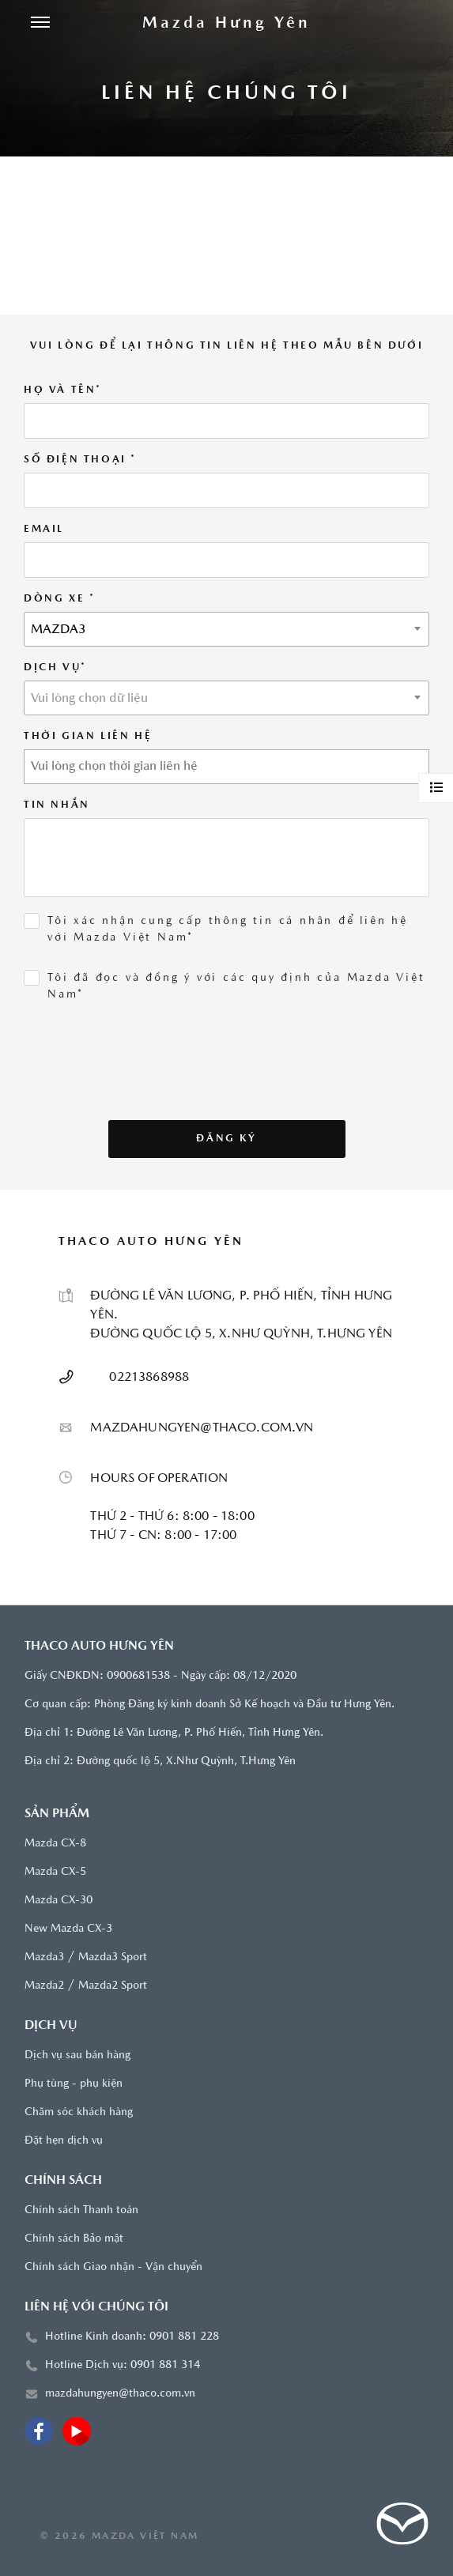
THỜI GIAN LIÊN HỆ (88, 736)
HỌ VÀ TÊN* (63, 390)
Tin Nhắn (57, 805)
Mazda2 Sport (112, 1986)
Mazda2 (44, 1986)
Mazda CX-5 (55, 1872)
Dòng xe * (59, 599)
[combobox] (226, 629)
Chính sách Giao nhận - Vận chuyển (113, 2267)
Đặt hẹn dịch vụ (64, 2141)
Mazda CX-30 (58, 1901)
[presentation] (136, 1089)
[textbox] (226, 698)
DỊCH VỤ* (55, 667)
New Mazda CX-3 (68, 1929)
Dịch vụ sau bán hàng (77, 2055)
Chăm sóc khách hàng (79, 2112)
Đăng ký (226, 1138)
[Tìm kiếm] (412, 24)
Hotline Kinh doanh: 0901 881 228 (132, 2337)
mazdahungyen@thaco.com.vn (120, 2394)
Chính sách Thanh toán (81, 2210)
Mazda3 (44, 1957)
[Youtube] (76, 2431)
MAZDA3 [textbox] (58, 630)
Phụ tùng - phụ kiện (74, 2084)
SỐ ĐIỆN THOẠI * (80, 459)
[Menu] (40, 23)
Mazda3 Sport (112, 1957)
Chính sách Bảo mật (74, 2239)
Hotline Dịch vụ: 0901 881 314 (122, 2365)
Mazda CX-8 (55, 1844)
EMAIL (44, 529)
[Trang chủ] (226, 23)
